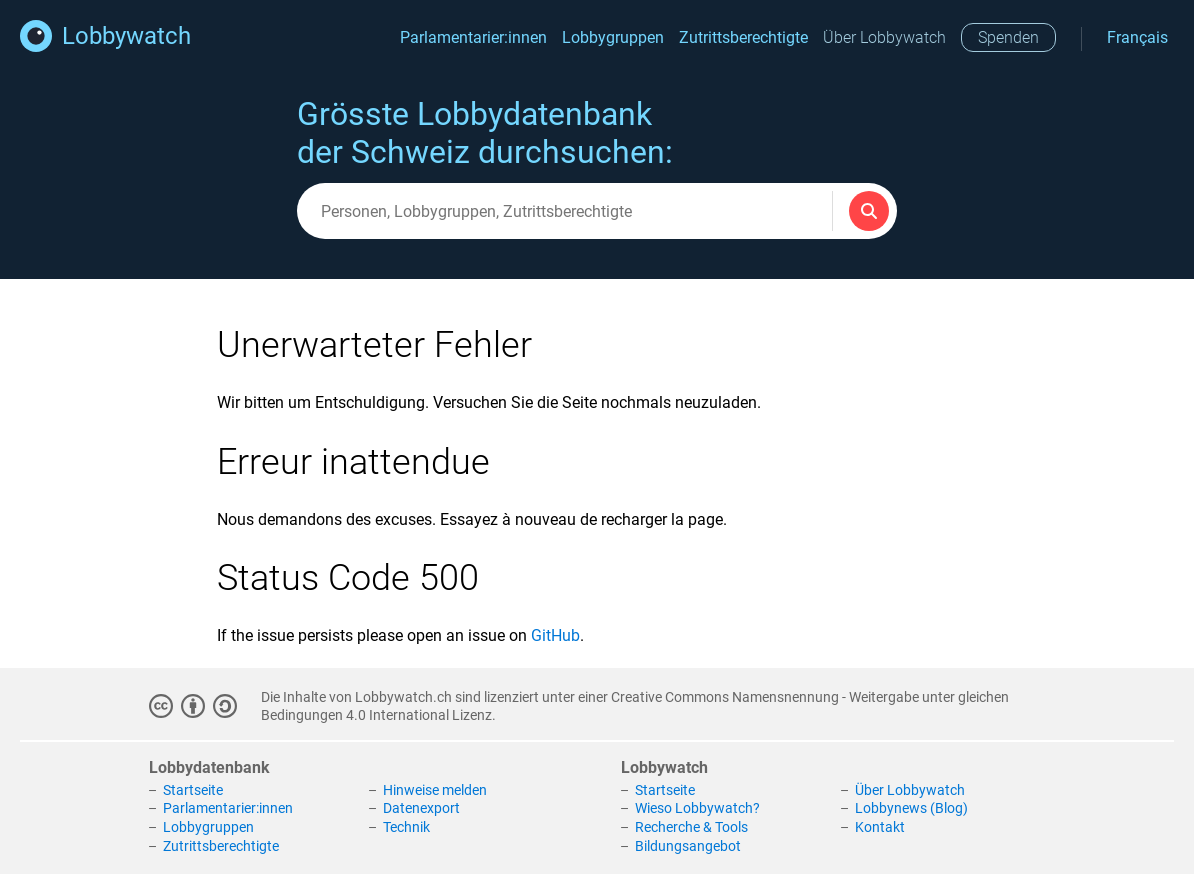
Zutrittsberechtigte (743, 37)
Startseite (193, 790)
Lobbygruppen (613, 37)
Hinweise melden (435, 790)
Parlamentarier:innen (473, 37)
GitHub (555, 635)
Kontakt (880, 827)
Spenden (1008, 37)
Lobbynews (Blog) (911, 808)
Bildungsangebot (688, 846)
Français (1137, 37)
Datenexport (421, 808)
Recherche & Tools (691, 827)
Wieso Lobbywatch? (697, 808)
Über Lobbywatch (884, 37)
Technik (406, 827)
